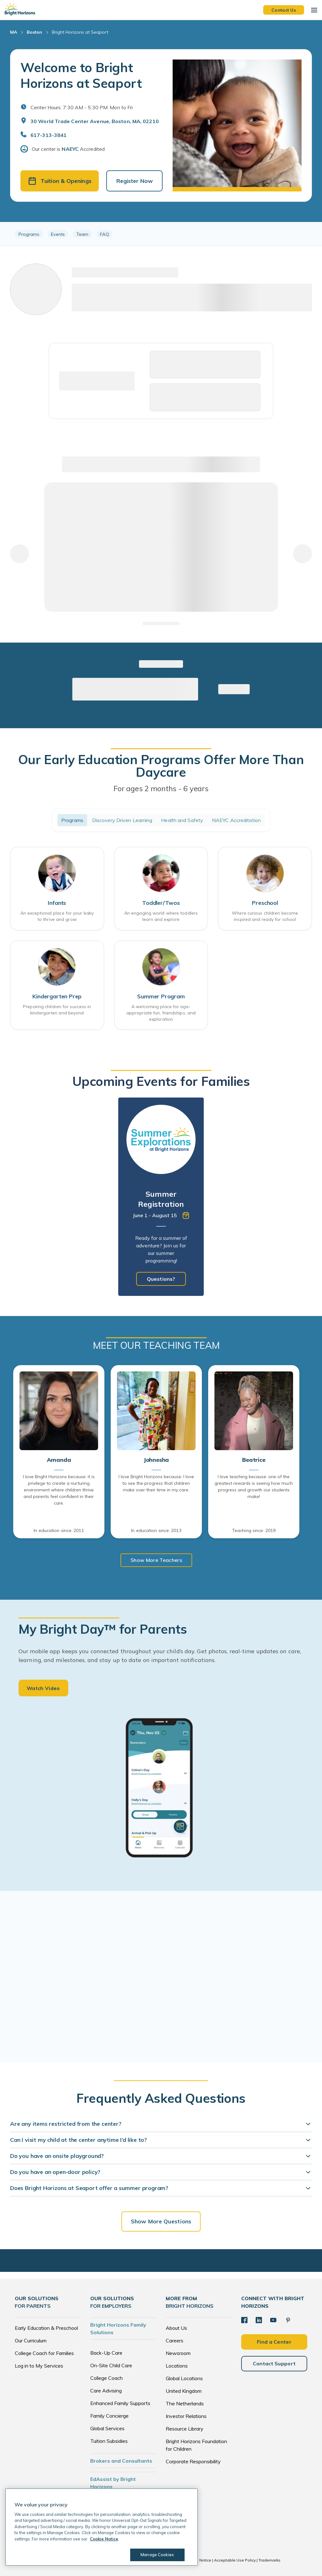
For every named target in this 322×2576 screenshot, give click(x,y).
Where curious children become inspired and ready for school (265, 916)
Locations (177, 2366)
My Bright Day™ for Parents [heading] (103, 1629)
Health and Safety (182, 820)
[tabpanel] (161, 1197)
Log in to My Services (39, 2366)
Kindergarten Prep (56, 996)
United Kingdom (184, 2391)
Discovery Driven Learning (122, 820)
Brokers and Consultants (121, 2461)
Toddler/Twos (161, 902)
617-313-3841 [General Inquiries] (49, 135)
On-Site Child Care (111, 2365)
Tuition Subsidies (109, 2441)
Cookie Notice (198, 2560)
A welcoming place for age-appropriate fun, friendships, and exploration (161, 1013)
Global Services (107, 2428)
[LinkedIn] (259, 2320)
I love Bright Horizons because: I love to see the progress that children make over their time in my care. (156, 1483)
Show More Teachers (156, 1560)
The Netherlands (185, 2403)
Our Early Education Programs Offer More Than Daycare (161, 765)
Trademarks (269, 2560)
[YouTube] (273, 2320)
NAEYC (70, 149)
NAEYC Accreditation (236, 820)
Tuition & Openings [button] (60, 181)
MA (13, 32)
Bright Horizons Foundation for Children (196, 2445)
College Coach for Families (44, 2353)
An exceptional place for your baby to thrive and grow (57, 916)
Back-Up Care (106, 2353)
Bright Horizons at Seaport (80, 32)
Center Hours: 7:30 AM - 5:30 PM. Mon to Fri (82, 107)
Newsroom (178, 2353)
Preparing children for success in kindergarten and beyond (57, 1010)
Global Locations (184, 2378)
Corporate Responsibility (193, 2461)
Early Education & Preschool (46, 2328)
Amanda (59, 1459)
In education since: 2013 (156, 1530)
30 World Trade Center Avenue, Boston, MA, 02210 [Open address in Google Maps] (95, 121)
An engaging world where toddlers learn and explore (161, 916)
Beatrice (253, 1459)
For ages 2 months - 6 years (161, 788)
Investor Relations (186, 2416)
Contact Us (283, 10)
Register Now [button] (134, 180)
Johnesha (156, 1459)
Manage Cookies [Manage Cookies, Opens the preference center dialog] (157, 2554)
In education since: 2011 (59, 1530)
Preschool (265, 902)
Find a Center (274, 2342)
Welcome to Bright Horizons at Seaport (81, 75)
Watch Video (43, 1688)
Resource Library (184, 2429)
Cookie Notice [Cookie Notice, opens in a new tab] (104, 2538)
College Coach (106, 2378)
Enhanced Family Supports (120, 2403)
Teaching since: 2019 (253, 1530)
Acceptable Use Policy (235, 2560)
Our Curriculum (31, 2340)
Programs (72, 820)
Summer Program (161, 996)
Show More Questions (161, 2221)
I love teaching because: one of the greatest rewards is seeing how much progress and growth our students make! (253, 1486)
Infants (57, 902)
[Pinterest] (288, 2320)
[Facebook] (244, 2320)
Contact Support (274, 2363)
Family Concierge (109, 2416)
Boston (34, 32)
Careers (174, 2340)
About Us (176, 2328)
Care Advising (106, 2390)
